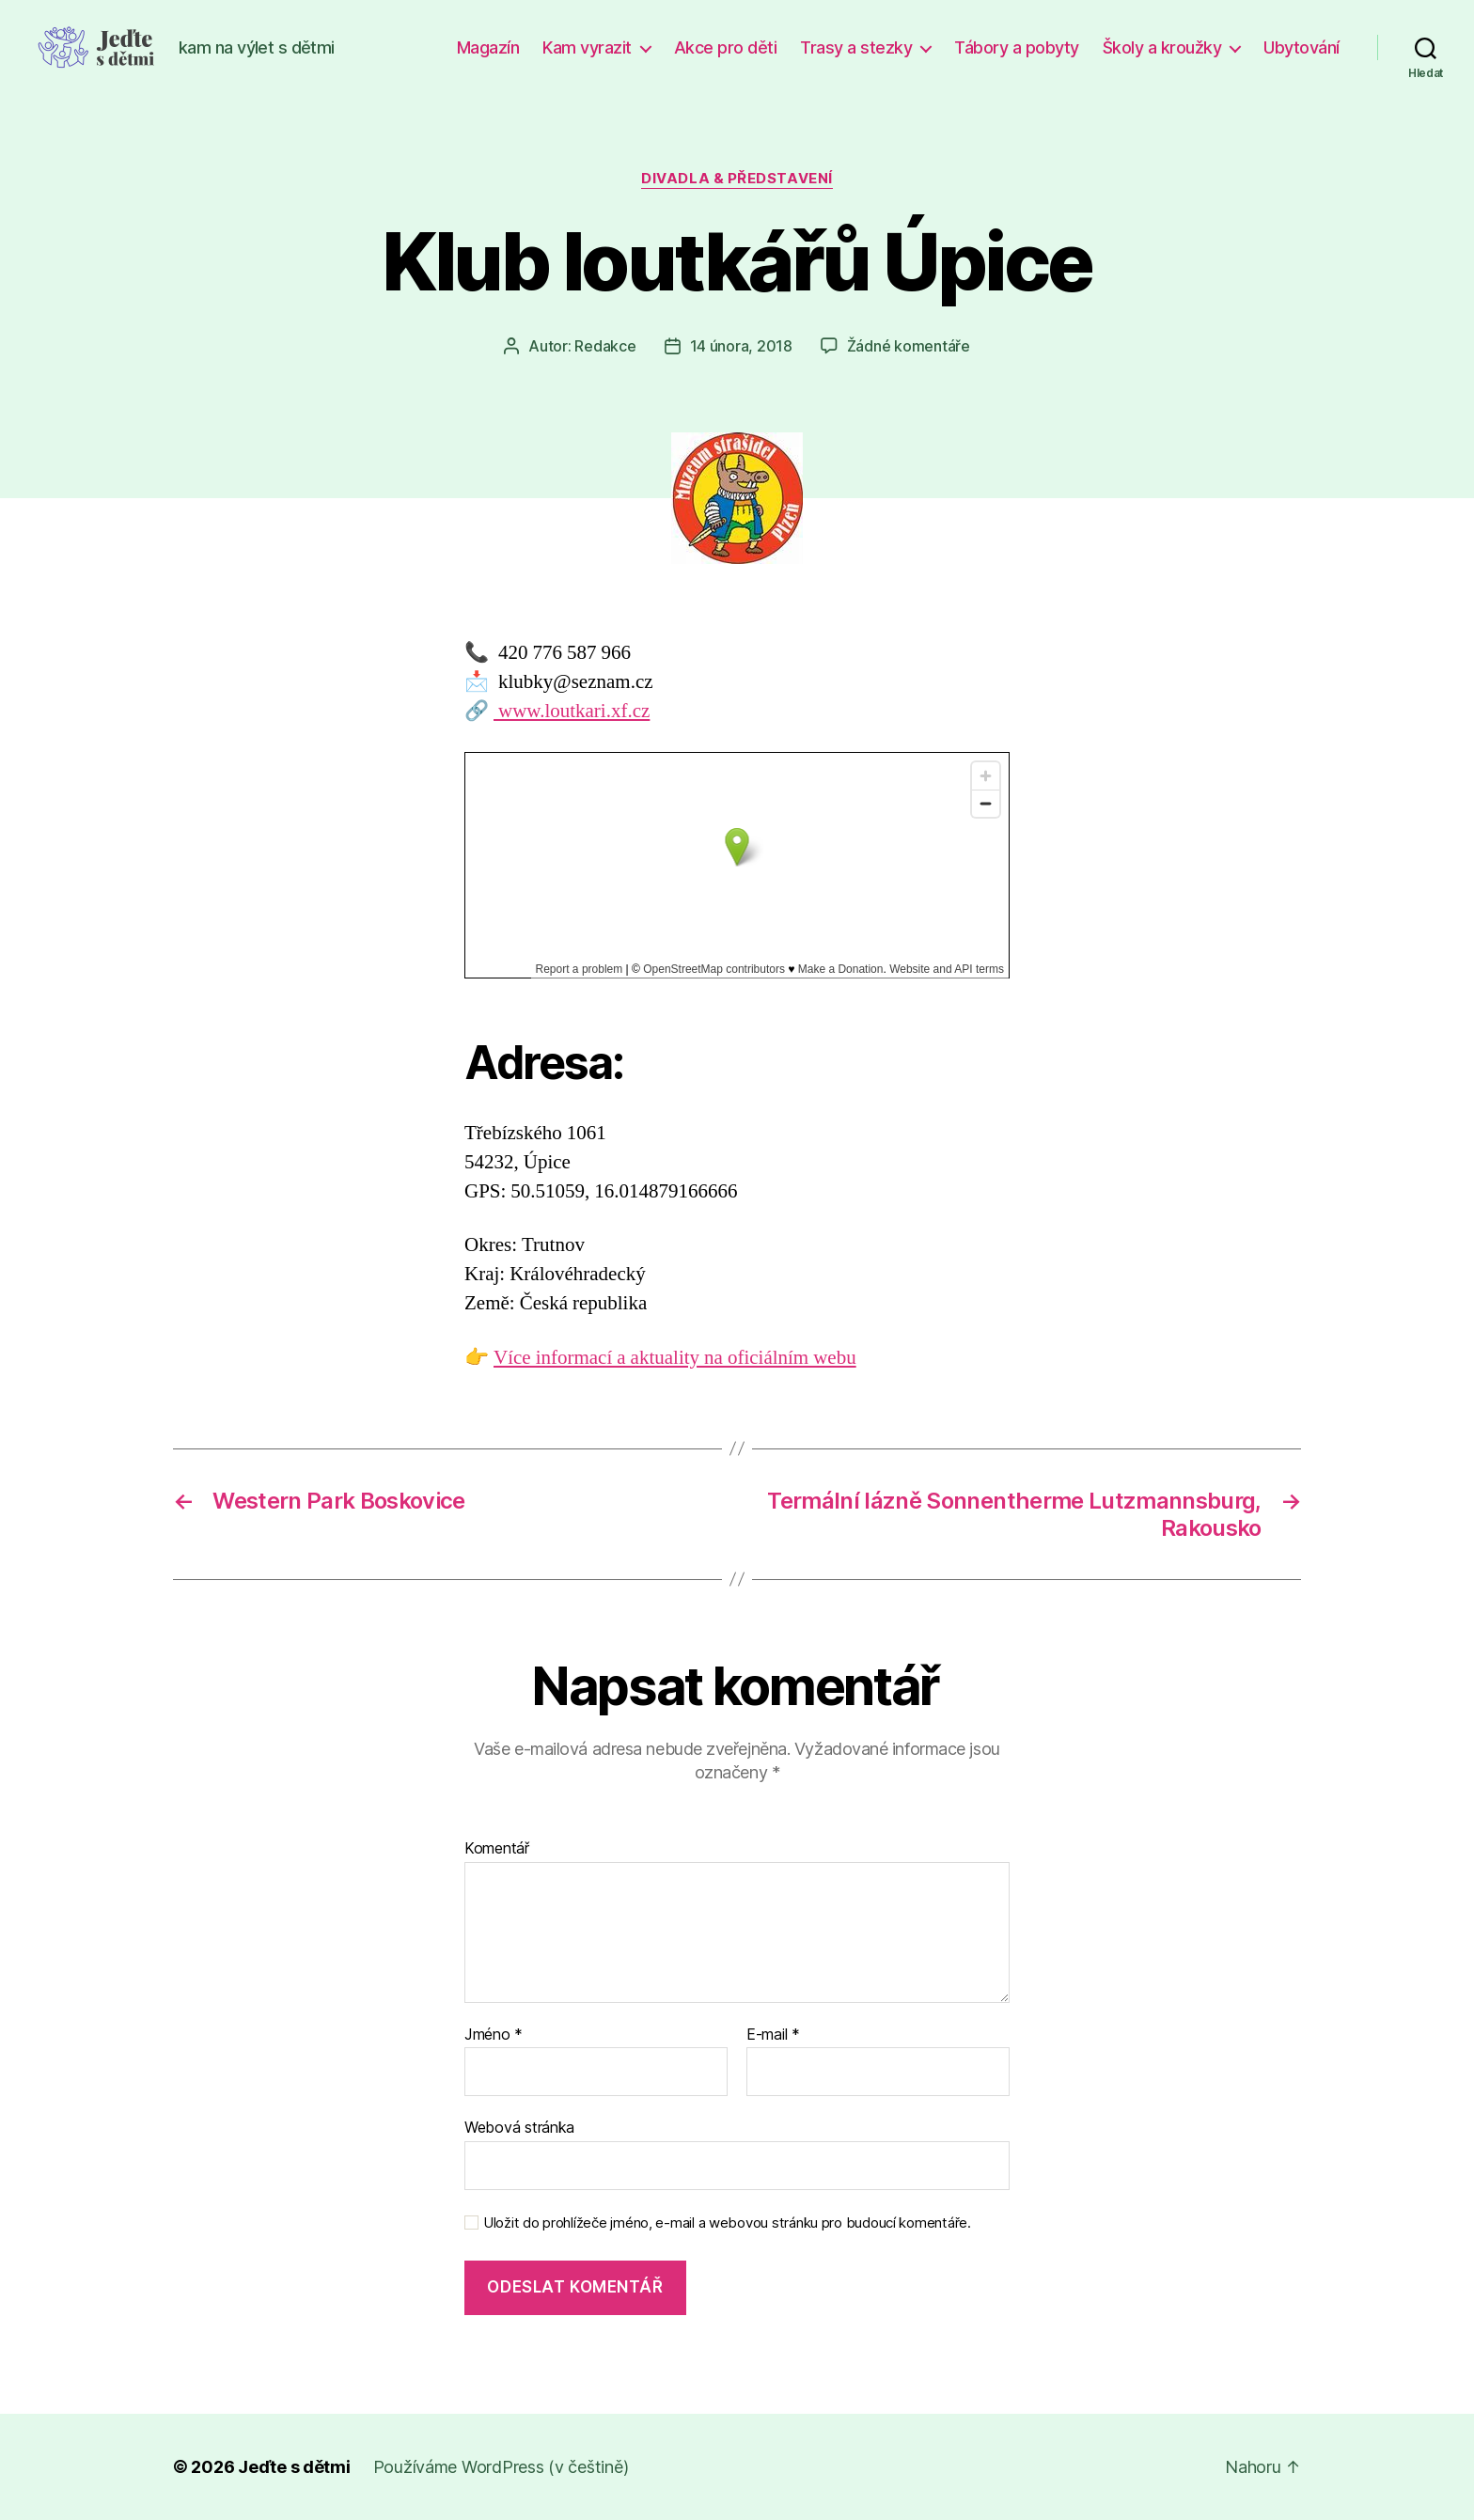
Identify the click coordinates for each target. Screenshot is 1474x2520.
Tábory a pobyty (1016, 47)
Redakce (604, 346)
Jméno (493, 2035)
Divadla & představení (737, 178)
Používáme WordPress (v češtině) (501, 2467)
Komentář (496, 1848)
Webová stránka (519, 2127)
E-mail (773, 2035)
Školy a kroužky (1162, 47)
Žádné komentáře (908, 346)
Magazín (488, 47)
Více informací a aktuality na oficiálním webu (675, 1357)
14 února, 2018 (741, 346)
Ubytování (1301, 47)
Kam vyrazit (587, 47)
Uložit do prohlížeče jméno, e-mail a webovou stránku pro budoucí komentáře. (727, 2223)
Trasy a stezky (856, 47)
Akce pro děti (725, 47)
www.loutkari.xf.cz (572, 711)
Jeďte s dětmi (294, 2467)
